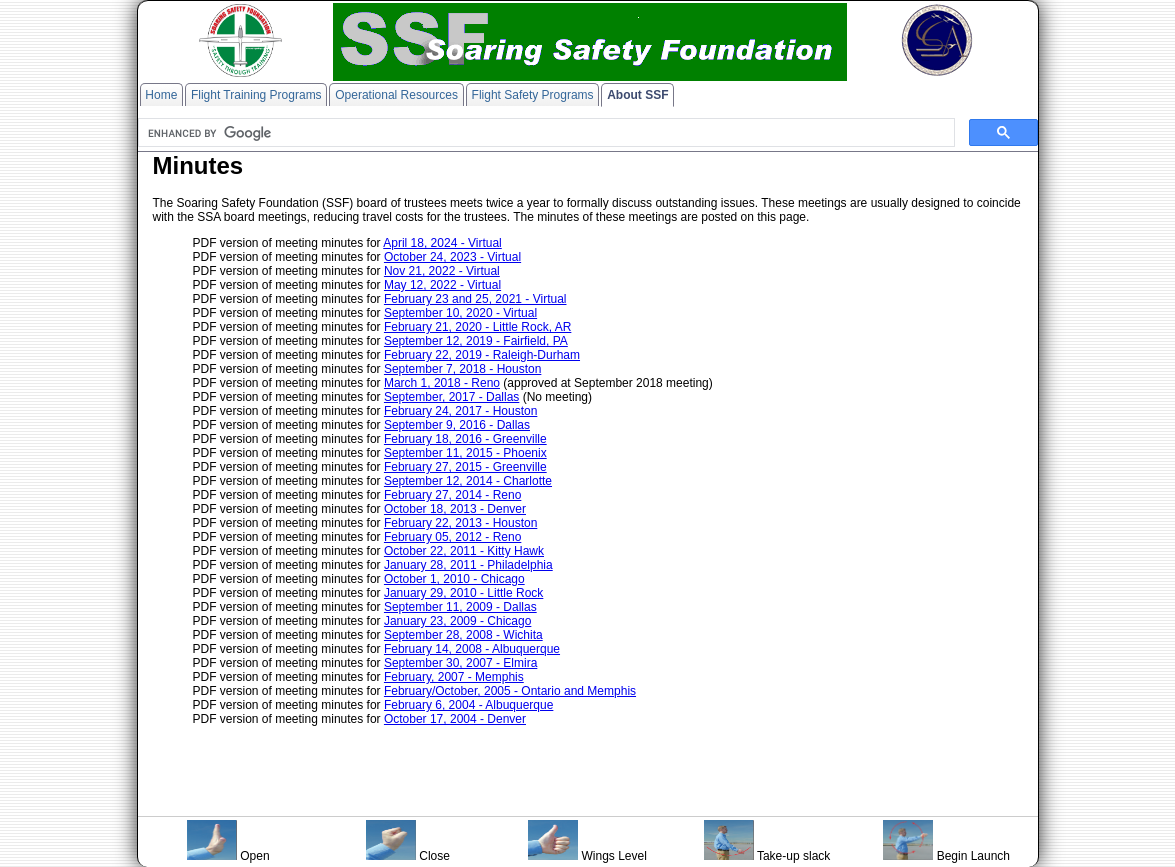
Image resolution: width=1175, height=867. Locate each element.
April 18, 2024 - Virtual (442, 243)
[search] (544, 133)
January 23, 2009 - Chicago (457, 621)
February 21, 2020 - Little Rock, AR (477, 327)
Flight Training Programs (256, 95)
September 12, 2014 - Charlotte (468, 481)
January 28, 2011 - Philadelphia (468, 565)
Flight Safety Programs (533, 95)
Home (161, 95)
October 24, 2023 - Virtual (452, 257)
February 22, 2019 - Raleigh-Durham (482, 355)
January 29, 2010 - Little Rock (463, 593)
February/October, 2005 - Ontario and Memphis (510, 691)
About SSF (637, 95)
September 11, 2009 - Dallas (460, 607)
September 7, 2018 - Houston (462, 369)
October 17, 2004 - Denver (455, 719)
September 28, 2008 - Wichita (463, 635)
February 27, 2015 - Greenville (465, 467)
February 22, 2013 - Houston (460, 523)
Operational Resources (396, 95)
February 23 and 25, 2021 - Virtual (475, 299)
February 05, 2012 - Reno (452, 537)
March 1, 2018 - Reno (442, 383)
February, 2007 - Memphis (454, 677)
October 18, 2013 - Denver (455, 509)
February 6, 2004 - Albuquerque (468, 705)
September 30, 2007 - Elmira (460, 663)
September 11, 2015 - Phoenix (465, 453)
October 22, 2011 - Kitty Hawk (464, 551)
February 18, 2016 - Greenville (465, 439)
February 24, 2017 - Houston (460, 411)
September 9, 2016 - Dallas (457, 425)
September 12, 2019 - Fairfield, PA (476, 341)
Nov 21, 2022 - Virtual (442, 271)
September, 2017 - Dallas (451, 397)
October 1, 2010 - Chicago (454, 579)
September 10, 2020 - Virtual (460, 313)
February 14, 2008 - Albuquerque (472, 649)
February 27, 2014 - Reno (452, 495)
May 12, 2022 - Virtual (442, 285)
